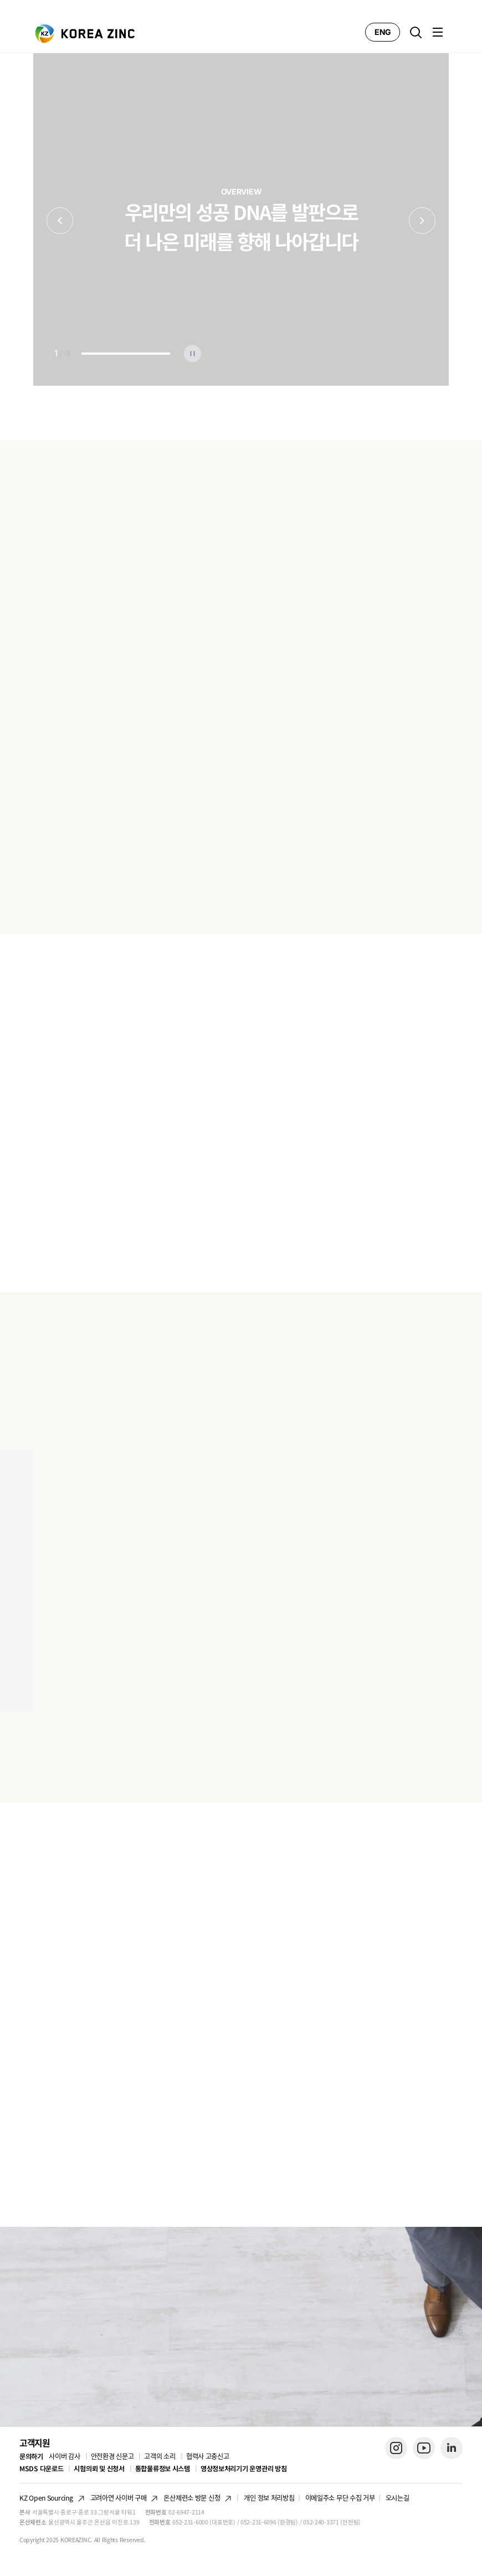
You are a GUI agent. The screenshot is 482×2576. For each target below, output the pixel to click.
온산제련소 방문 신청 (191, 2498)
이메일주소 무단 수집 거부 (340, 2498)
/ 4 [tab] (62, 353)
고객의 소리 (159, 2456)
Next (422, 220)
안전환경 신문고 (112, 2456)
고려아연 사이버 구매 (118, 2498)
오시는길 (397, 2498)
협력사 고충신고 (207, 2456)
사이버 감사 (64, 2456)
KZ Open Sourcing (46, 2498)
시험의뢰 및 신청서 (99, 2468)
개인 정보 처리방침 (269, 2498)
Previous (60, 220)
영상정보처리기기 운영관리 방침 (244, 2468)
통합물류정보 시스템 (162, 2468)
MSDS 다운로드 (41, 2468)
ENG (383, 32)
